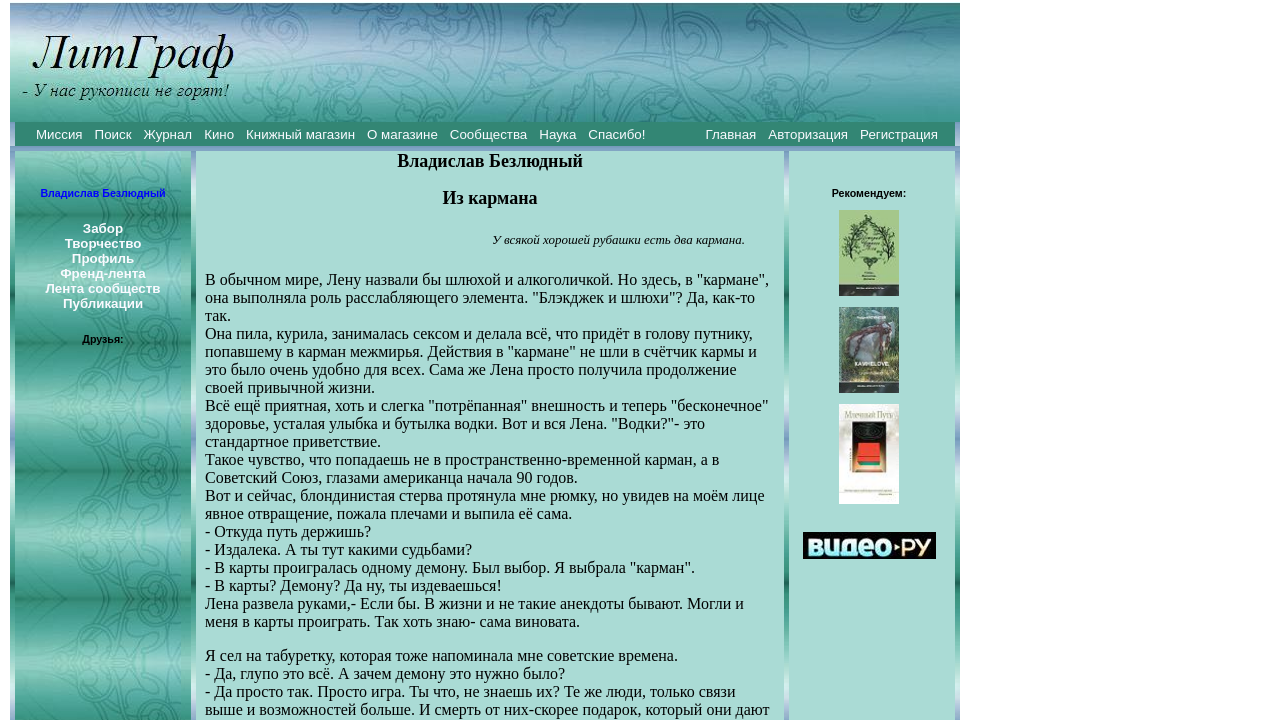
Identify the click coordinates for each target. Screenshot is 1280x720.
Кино (219, 134)
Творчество (103, 243)
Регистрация (899, 134)
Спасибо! (616, 134)
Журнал (167, 134)
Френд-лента (103, 273)
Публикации (103, 303)
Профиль (103, 258)
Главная (731, 134)
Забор (103, 228)
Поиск (113, 134)
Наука (557, 134)
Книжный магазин (300, 134)
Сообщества (488, 134)
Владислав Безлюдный (102, 193)
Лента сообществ (102, 288)
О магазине (402, 134)
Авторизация (808, 134)
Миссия (59, 134)
